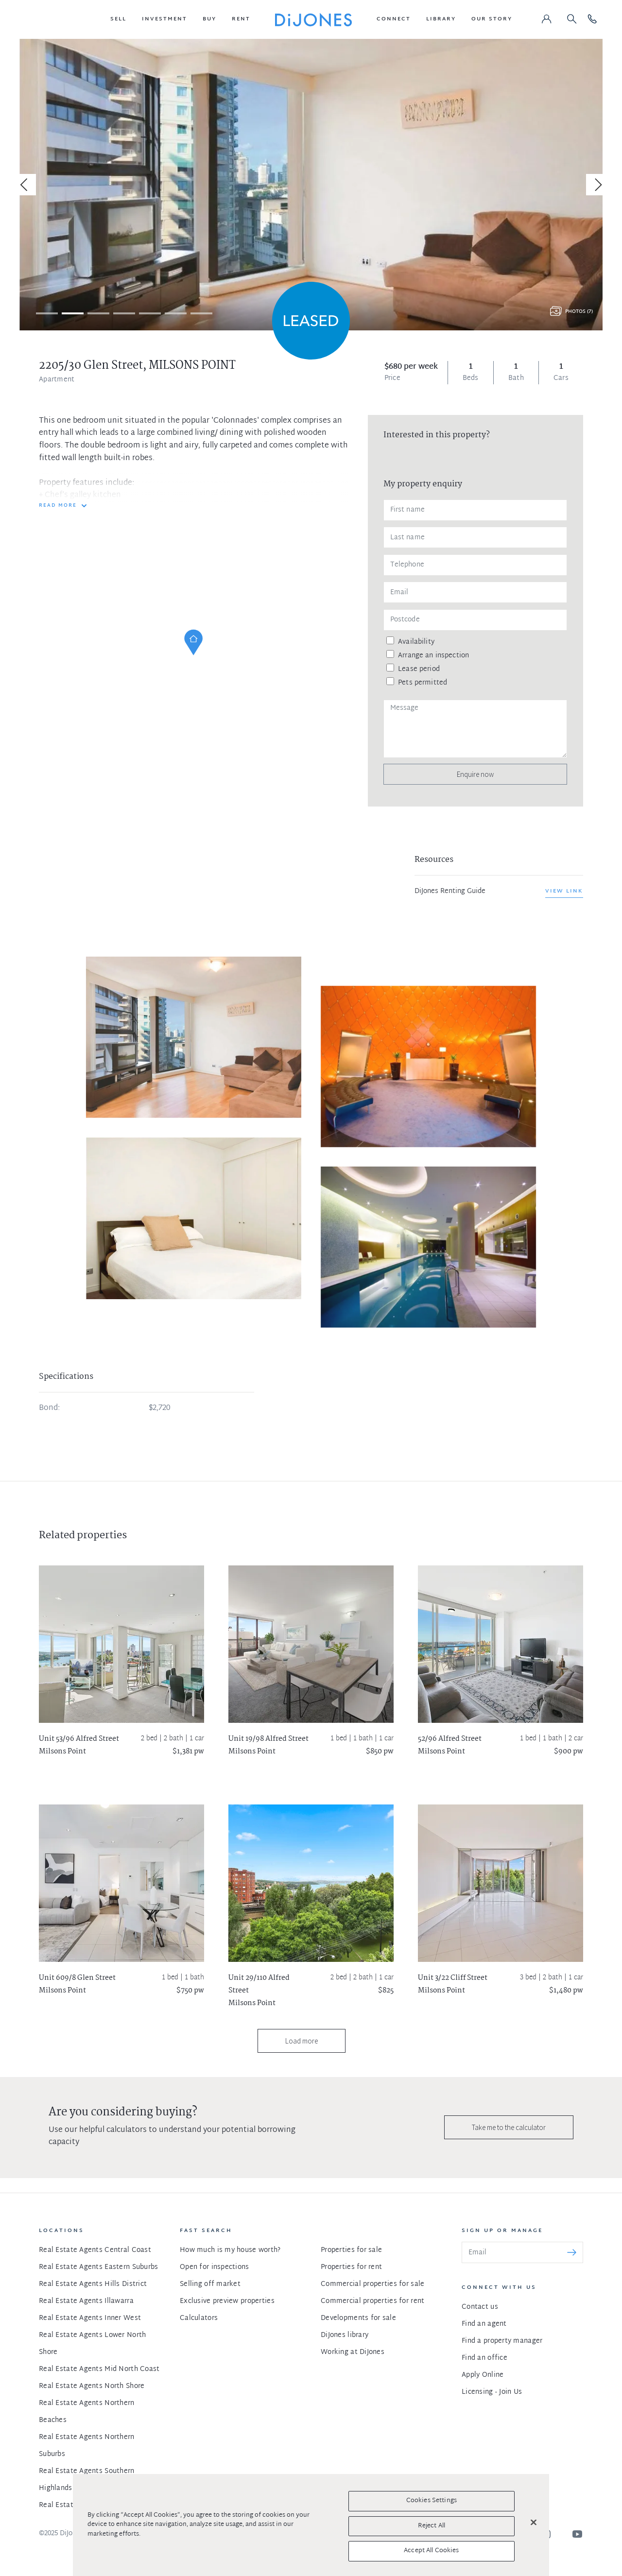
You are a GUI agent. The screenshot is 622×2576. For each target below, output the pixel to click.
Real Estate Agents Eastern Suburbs (98, 2267)
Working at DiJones (352, 2352)
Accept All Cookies (431, 2551)
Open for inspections (214, 2267)
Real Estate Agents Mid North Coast (99, 2369)
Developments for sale (358, 2318)
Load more (301, 2040)
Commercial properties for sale (372, 2284)
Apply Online (482, 2375)
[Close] (533, 2522)
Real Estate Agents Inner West (90, 2318)
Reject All (431, 2526)
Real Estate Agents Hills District (93, 2284)
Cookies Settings (431, 2501)
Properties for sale (351, 2250)
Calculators (199, 2318)
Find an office (484, 2358)
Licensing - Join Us (492, 2392)
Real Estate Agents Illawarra (86, 2301)
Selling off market (210, 2284)
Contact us (480, 2307)
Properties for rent (351, 2267)
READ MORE (58, 505)
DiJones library (344, 2335)
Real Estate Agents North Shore (91, 2386)
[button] (118, 19)
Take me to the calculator (509, 2127)
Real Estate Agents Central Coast (95, 2250)
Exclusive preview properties (227, 2301)
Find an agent (484, 2324)
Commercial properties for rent (372, 2301)
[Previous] (25, 184)
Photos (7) (579, 311)
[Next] (596, 184)
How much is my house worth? (230, 2250)
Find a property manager (502, 2341)
